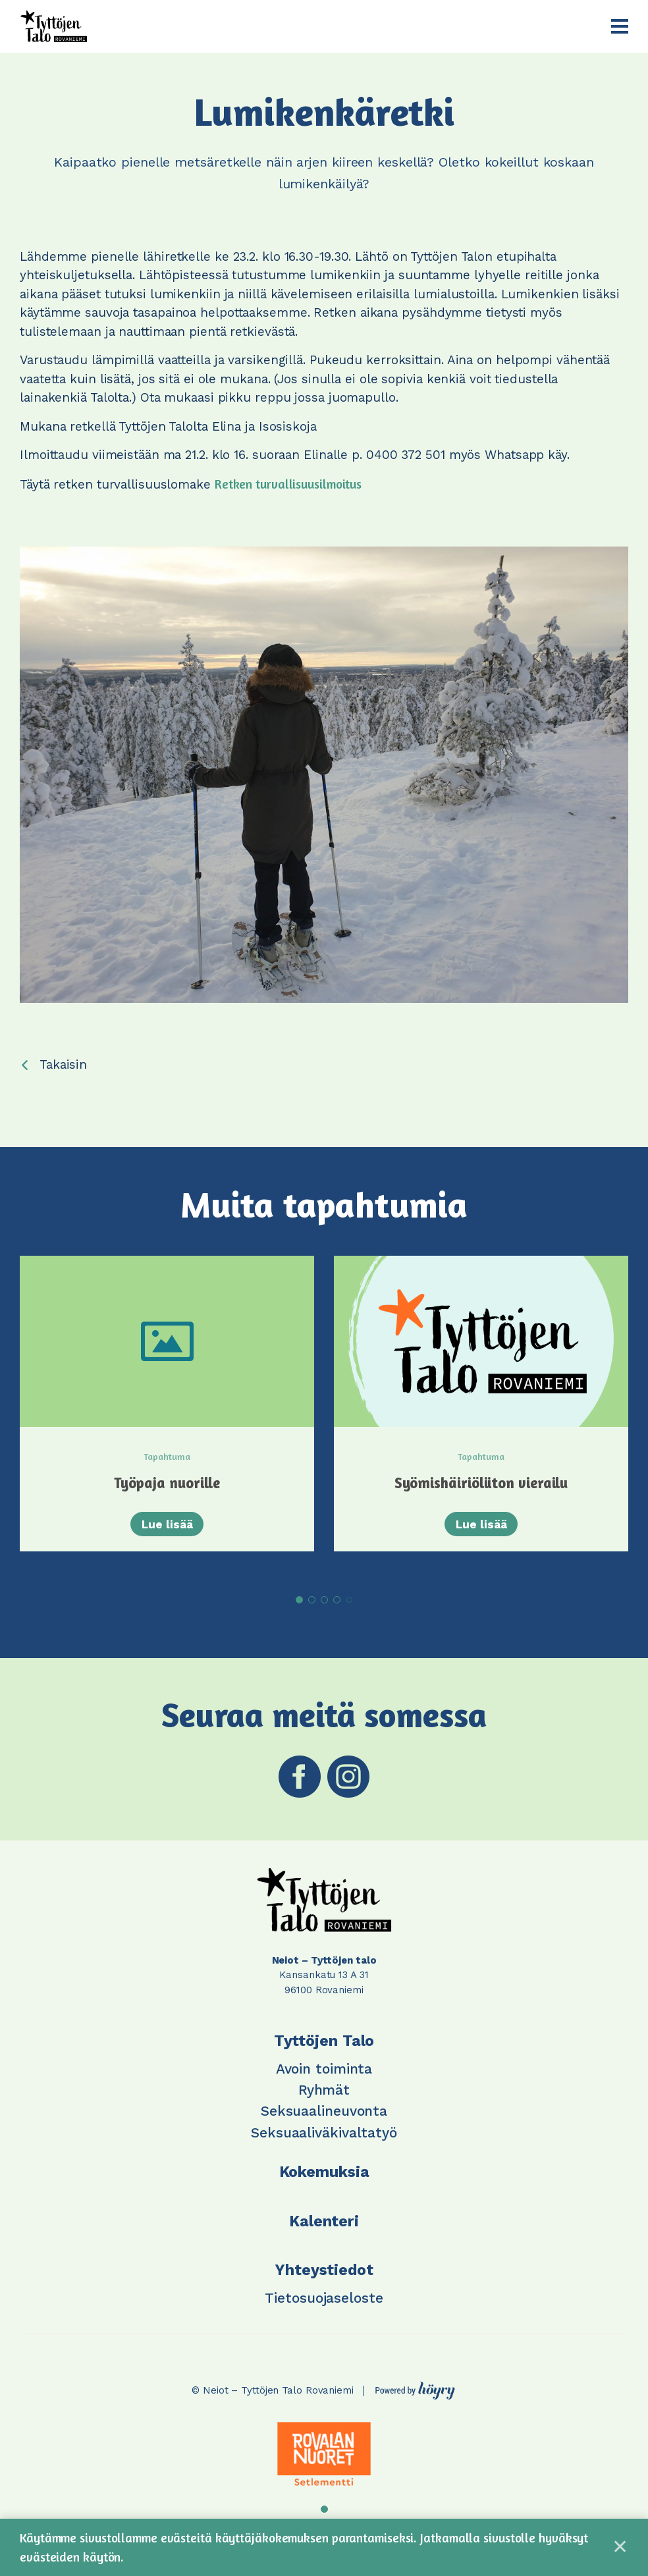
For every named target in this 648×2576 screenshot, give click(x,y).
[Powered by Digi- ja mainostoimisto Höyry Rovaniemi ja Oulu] (415, 2397)
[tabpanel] (167, 1417)
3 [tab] (324, 1610)
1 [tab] (299, 1610)
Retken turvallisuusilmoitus (288, 483)
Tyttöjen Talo (324, 2051)
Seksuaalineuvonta (324, 2121)
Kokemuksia (324, 2182)
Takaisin (63, 1064)
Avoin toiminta (324, 2078)
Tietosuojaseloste (324, 2307)
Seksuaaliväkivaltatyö (324, 2142)
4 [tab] (336, 1610)
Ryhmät (324, 2099)
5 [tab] (349, 1610)
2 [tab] (311, 1610)
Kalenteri (324, 2231)
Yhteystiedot (324, 2281)
